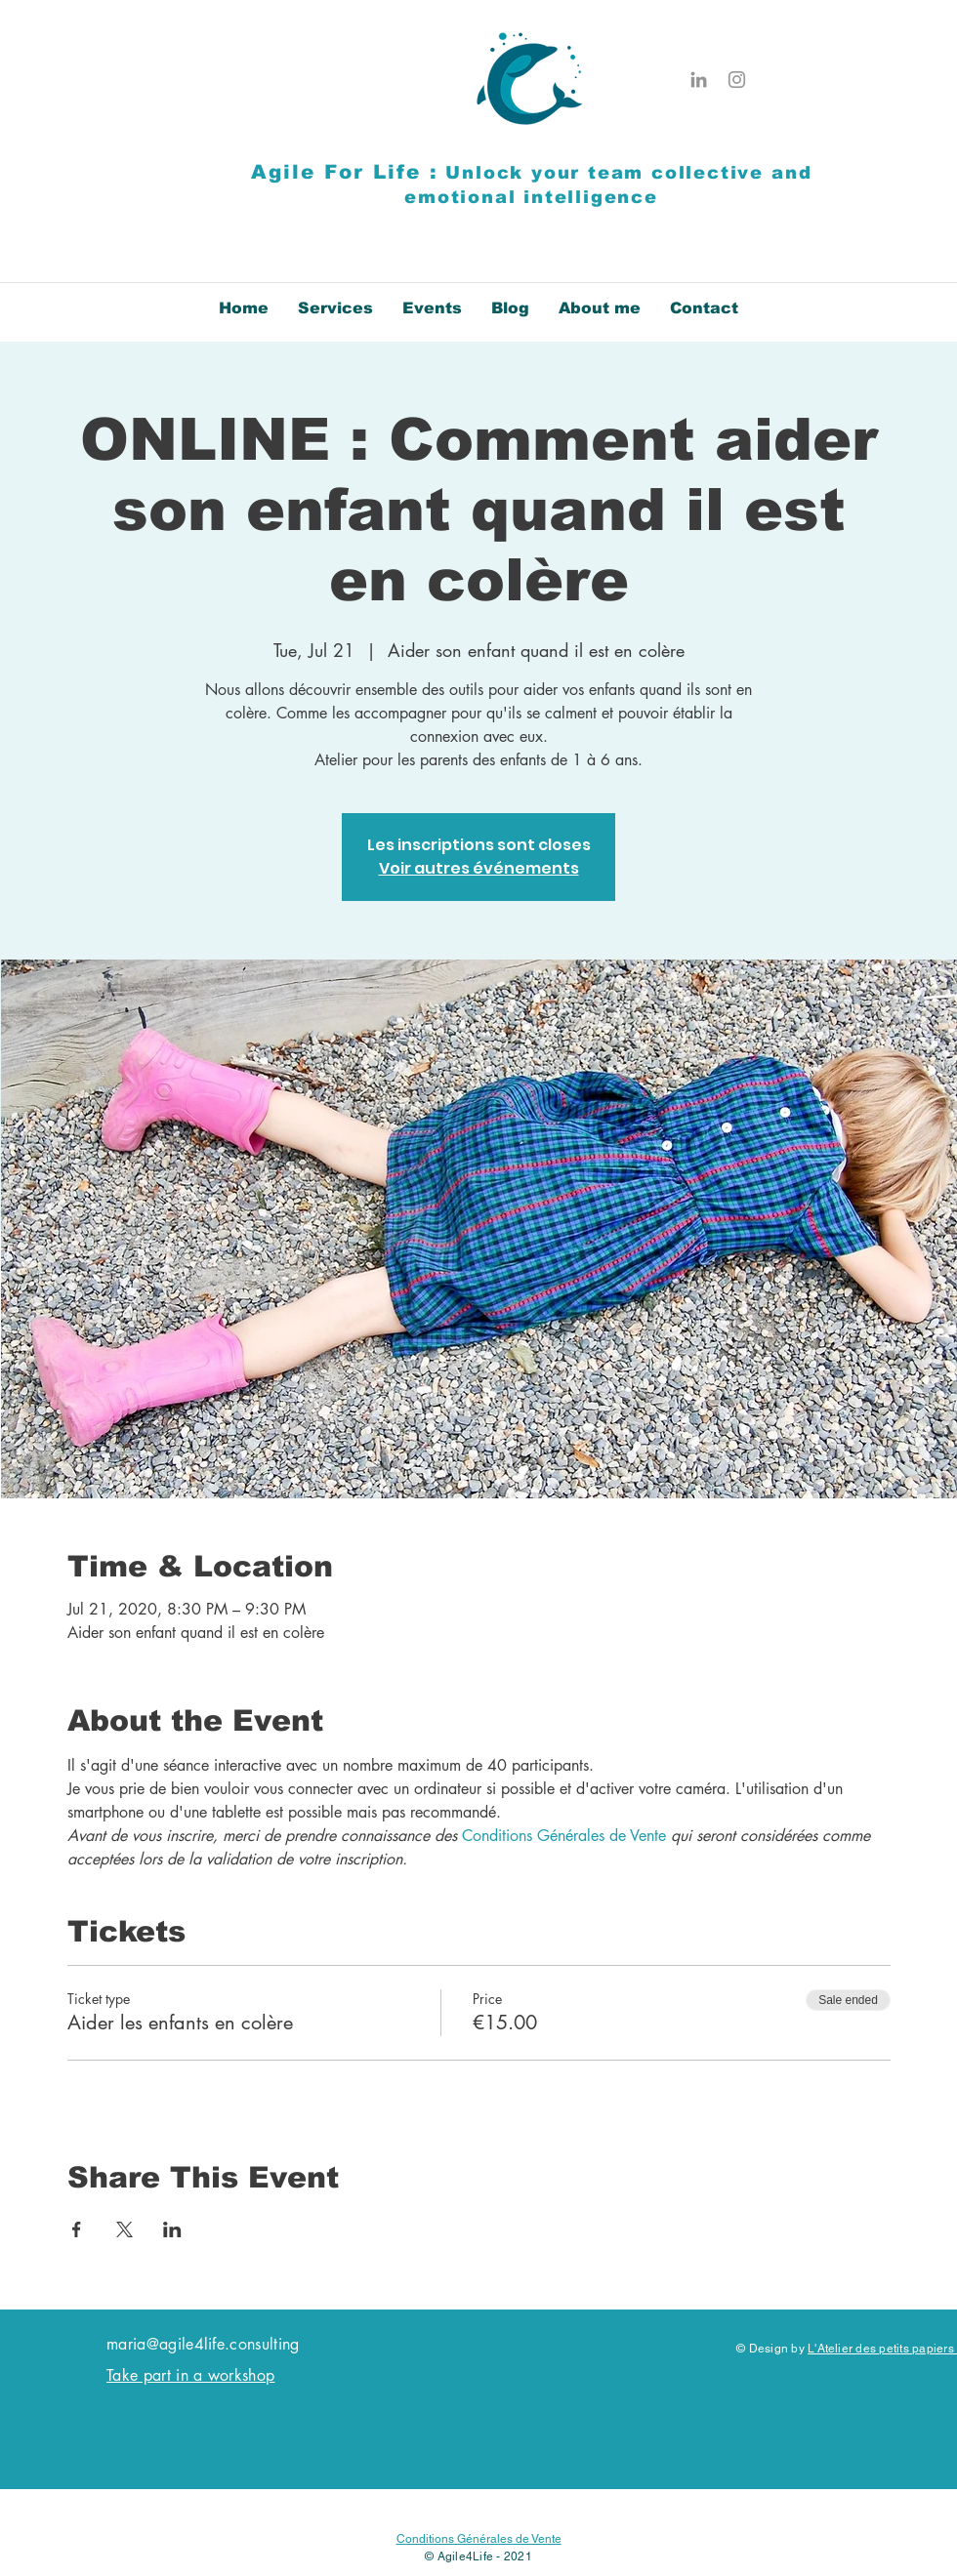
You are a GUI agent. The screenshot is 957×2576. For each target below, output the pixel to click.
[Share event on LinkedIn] (172, 2229)
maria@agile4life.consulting (203, 2344)
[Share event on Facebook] (76, 2229)
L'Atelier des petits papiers (882, 2348)
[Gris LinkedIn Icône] (698, 79)
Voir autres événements (479, 868)
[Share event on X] (124, 2229)
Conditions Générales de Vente (479, 2539)
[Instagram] (737, 79)
